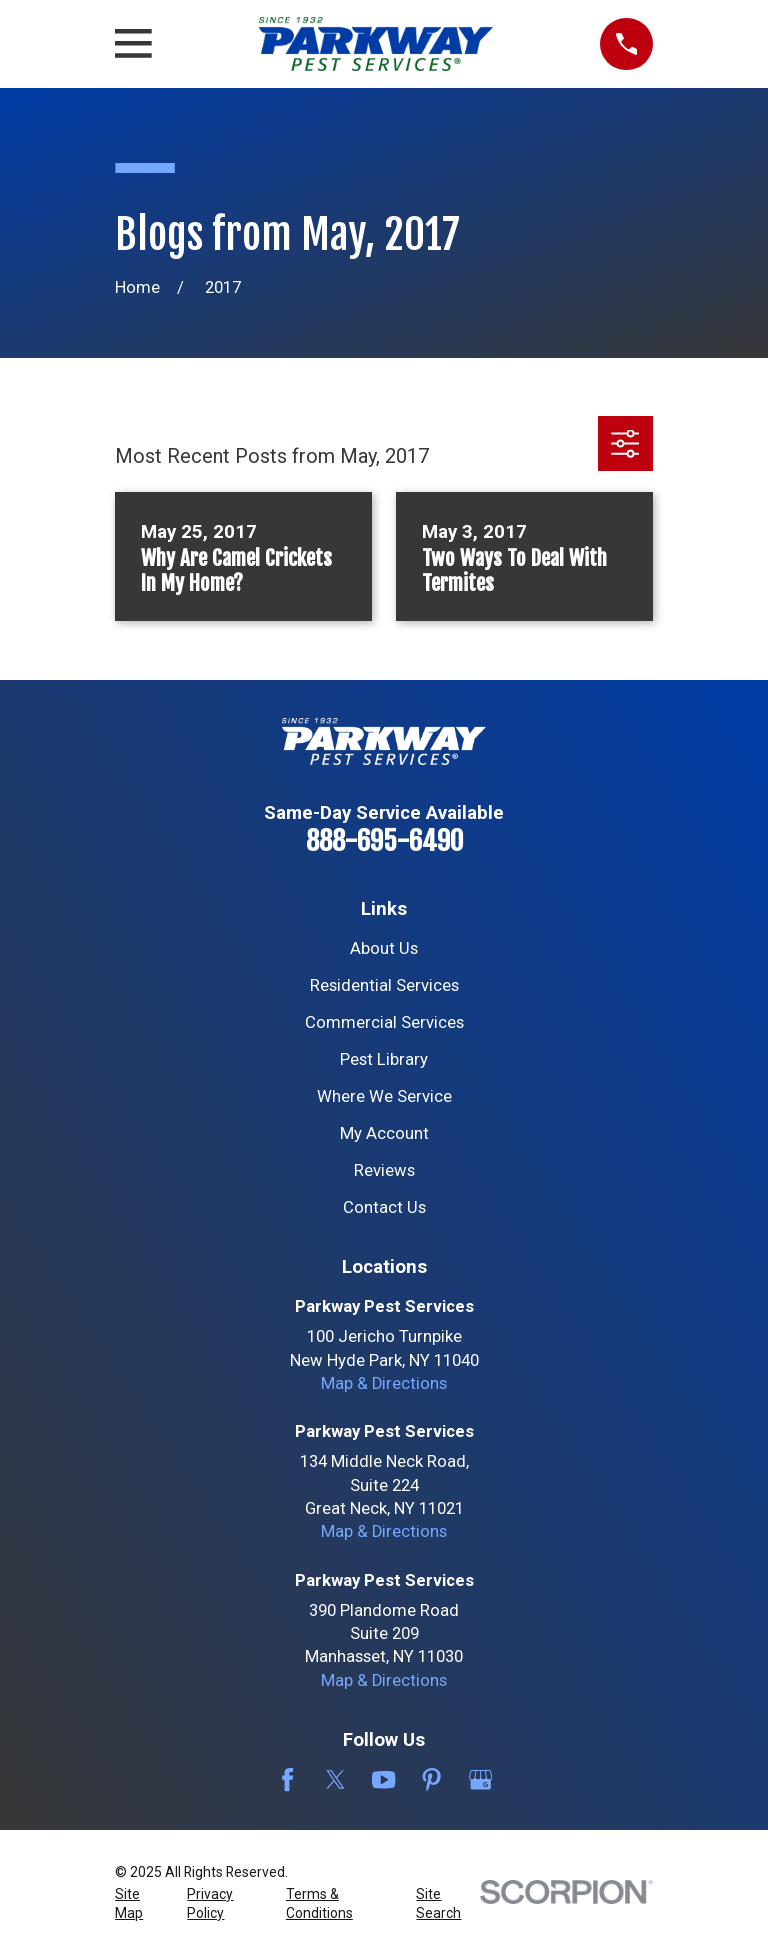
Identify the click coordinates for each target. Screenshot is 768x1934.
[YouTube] (383, 1779)
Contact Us (384, 1207)
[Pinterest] (431, 1779)
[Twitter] (335, 1779)
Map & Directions (384, 1383)
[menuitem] (139, 1904)
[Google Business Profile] (480, 1779)
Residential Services (384, 985)
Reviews (384, 1170)
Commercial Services (384, 1022)
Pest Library (384, 1059)
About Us (384, 948)
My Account (384, 1133)
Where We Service (384, 1096)
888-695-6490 (384, 841)
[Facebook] (287, 1779)
